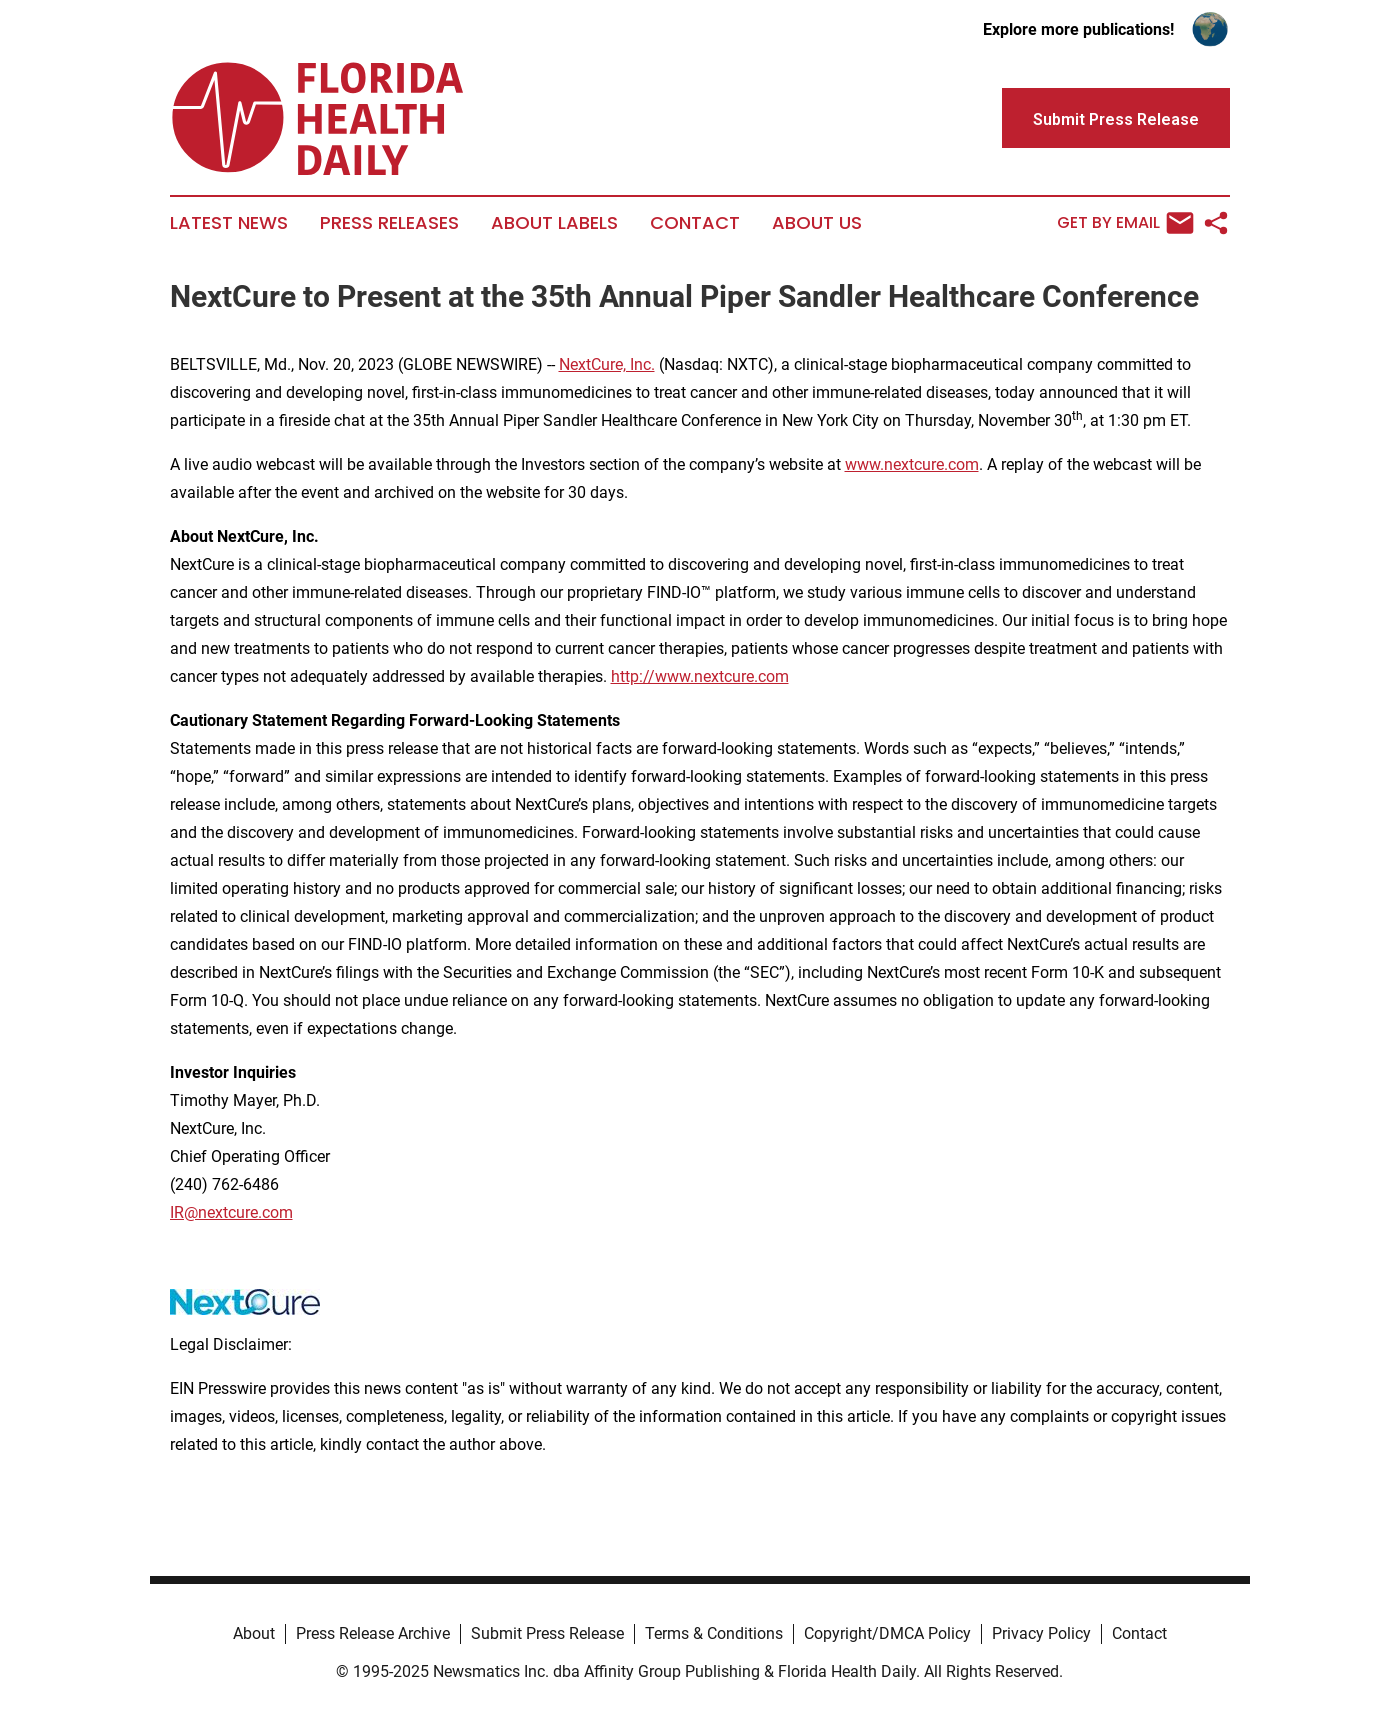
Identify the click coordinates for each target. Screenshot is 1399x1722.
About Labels (554, 223)
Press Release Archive (373, 1633)
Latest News (229, 223)
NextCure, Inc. (607, 364)
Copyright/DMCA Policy (887, 1633)
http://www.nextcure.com (700, 676)
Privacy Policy (1041, 1633)
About (254, 1633)
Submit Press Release (547, 1633)
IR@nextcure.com (231, 1212)
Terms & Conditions (714, 1633)
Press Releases (389, 223)
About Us (817, 223)
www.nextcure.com (912, 464)
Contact (695, 223)
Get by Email (1125, 223)
